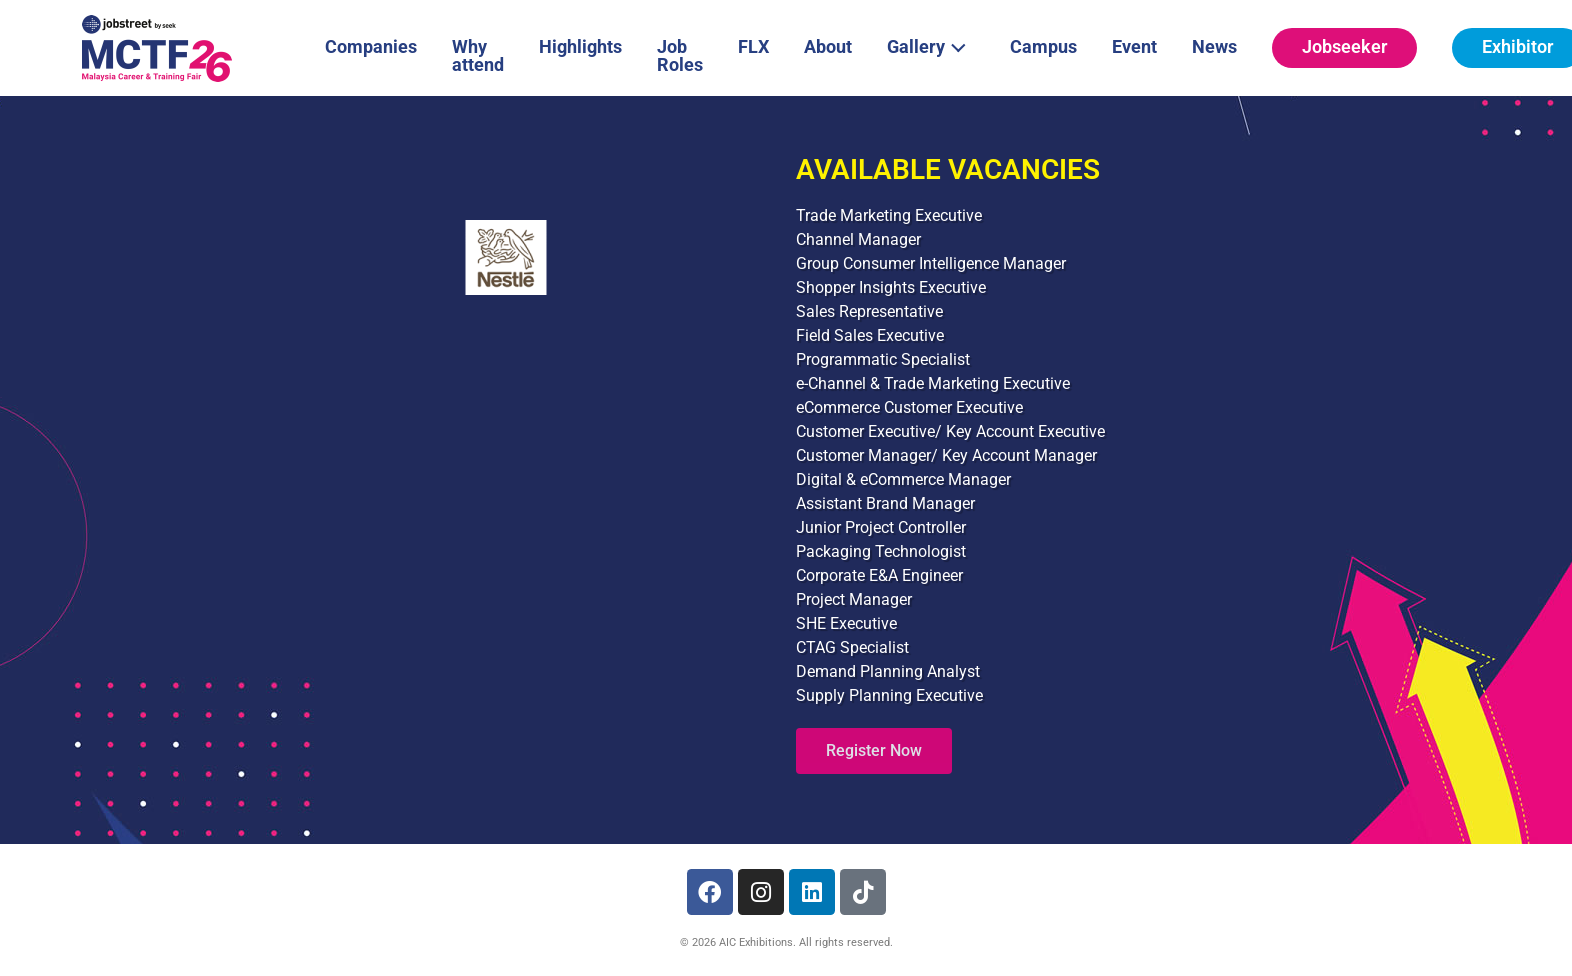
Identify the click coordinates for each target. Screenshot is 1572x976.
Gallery (932, 45)
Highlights (580, 46)
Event (1134, 46)
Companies (371, 46)
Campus (1043, 46)
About (828, 46)
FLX (753, 46)
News (1214, 46)
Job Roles (680, 55)
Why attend (478, 55)
